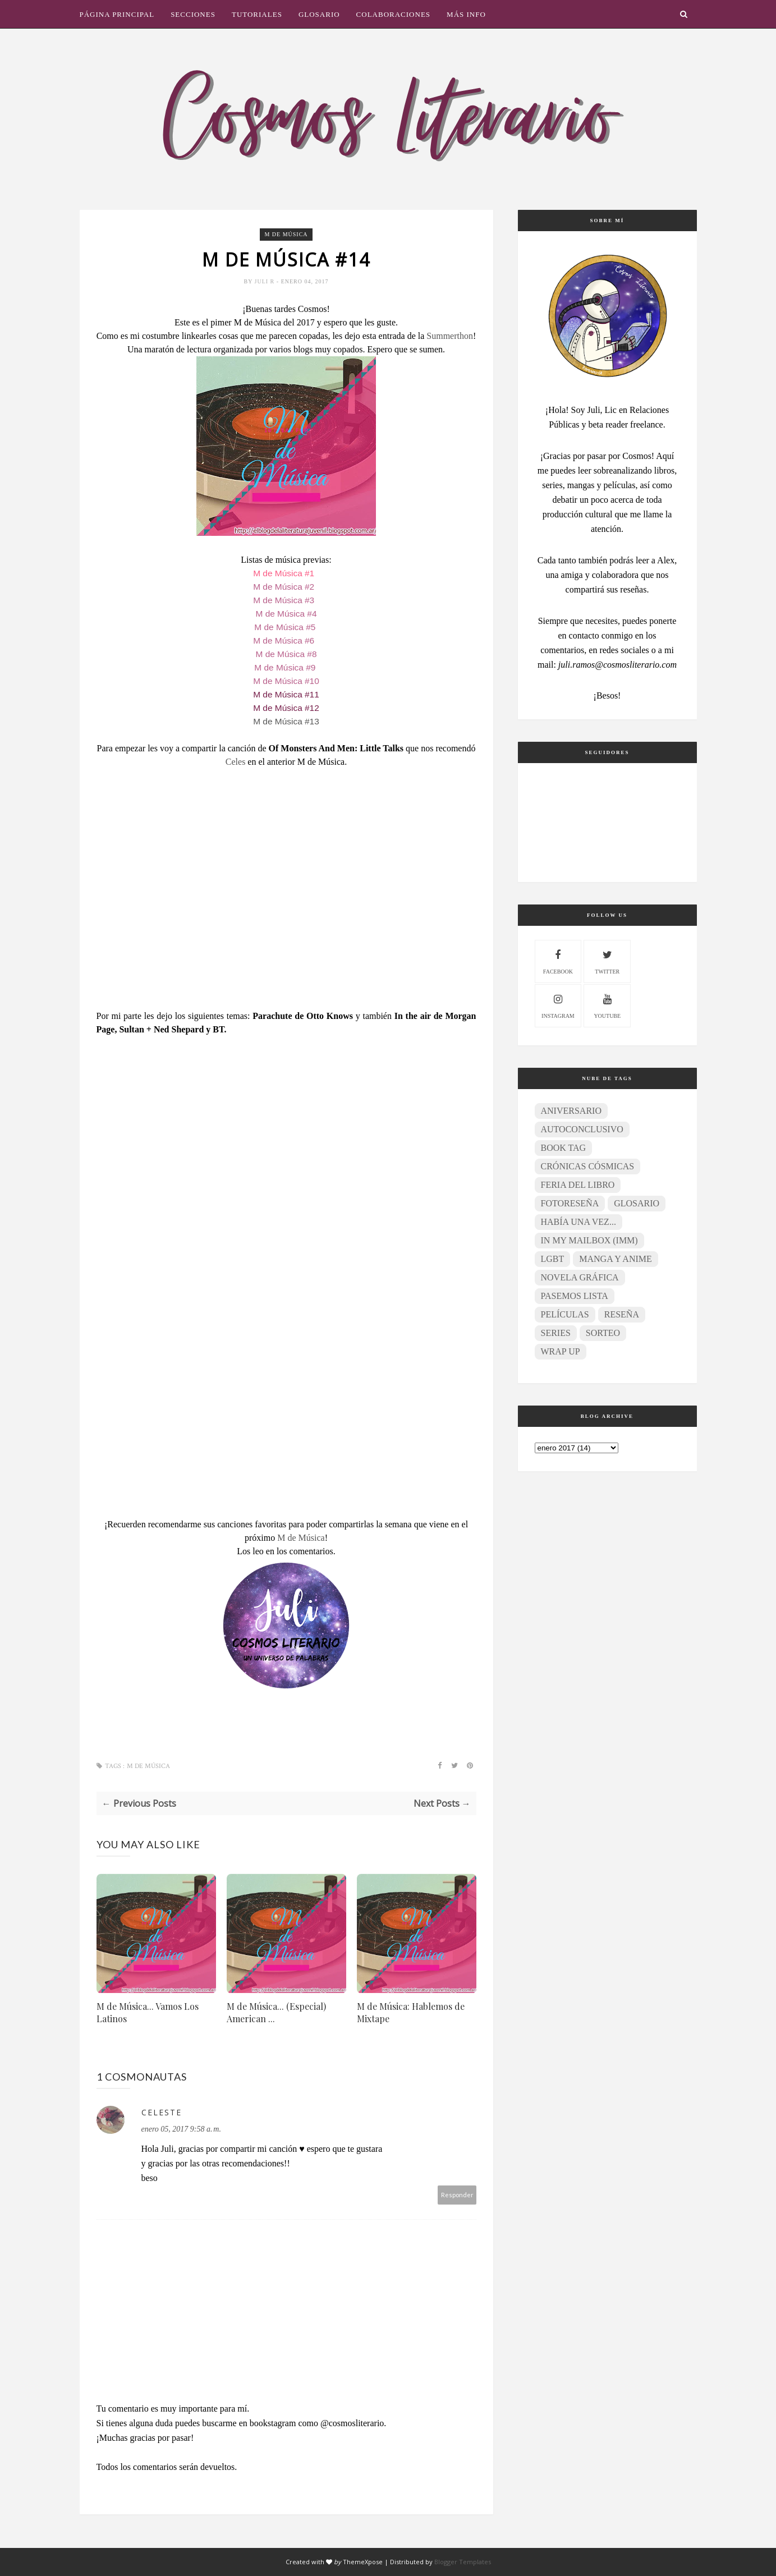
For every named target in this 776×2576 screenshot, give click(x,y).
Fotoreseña (570, 1203)
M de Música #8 (286, 654)
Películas (565, 1314)
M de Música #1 (283, 573)
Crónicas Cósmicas (588, 1166)
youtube (607, 1004)
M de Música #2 (283, 586)
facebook (558, 960)
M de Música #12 (286, 708)
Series (556, 1333)
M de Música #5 (284, 627)
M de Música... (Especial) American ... (276, 2012)
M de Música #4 (286, 613)
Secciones (193, 14)
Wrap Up (560, 1351)
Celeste (161, 2112)
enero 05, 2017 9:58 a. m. (181, 2129)
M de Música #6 (283, 640)
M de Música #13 (286, 721)
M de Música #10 (286, 681)
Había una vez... (578, 1222)
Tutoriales (257, 14)
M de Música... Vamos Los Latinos (148, 2012)
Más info (466, 14)
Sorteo (603, 1333)
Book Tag (563, 1147)
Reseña (621, 1314)
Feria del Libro (578, 1185)
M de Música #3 (283, 600)
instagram (558, 1004)
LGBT (552, 1259)
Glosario (319, 14)
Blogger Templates (462, 2561)
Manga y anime (615, 1259)
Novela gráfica (580, 1277)
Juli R (266, 281)
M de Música (285, 234)
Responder (457, 2194)
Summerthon (449, 336)
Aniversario (571, 1110)
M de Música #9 (286, 667)
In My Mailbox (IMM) (589, 1240)
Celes (237, 761)
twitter (607, 960)
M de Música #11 (286, 694)
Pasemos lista (574, 1296)
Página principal (117, 14)
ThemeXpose (363, 2561)
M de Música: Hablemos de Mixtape (411, 2012)
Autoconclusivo (582, 1129)
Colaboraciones (393, 14)
